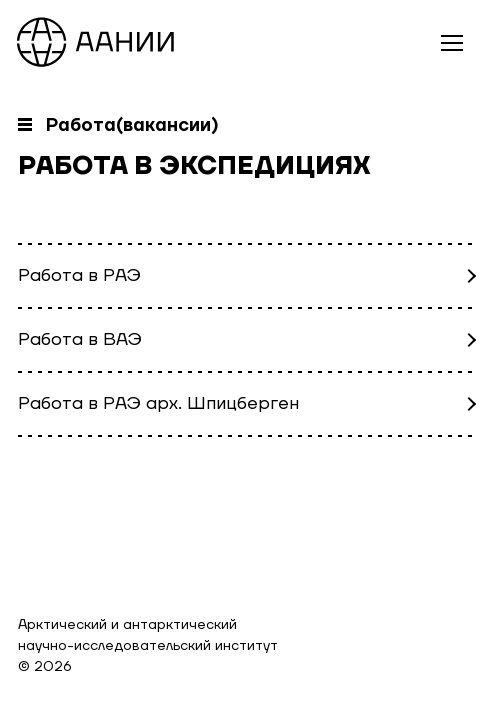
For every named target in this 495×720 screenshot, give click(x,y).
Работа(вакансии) (132, 125)
